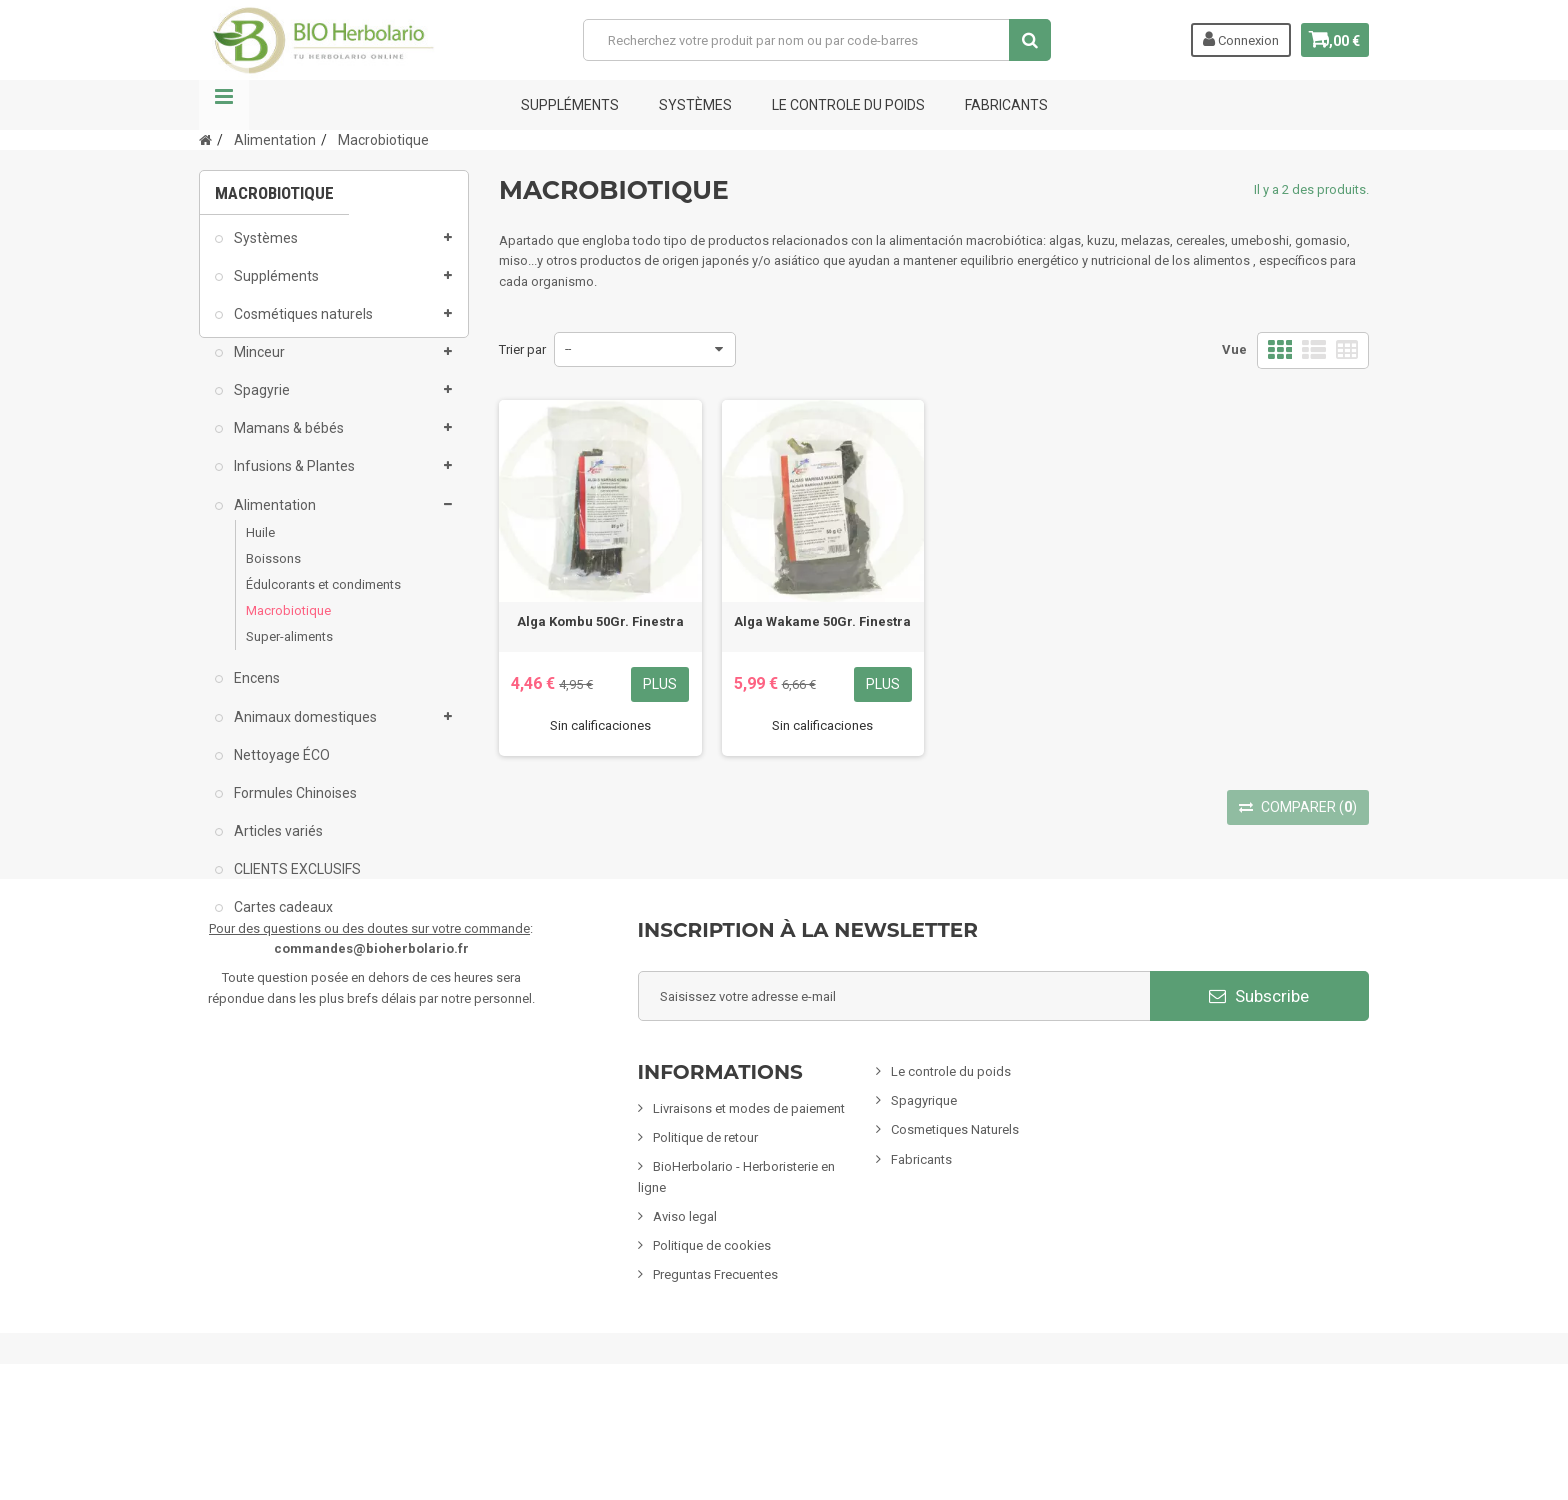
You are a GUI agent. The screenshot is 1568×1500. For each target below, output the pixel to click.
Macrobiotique (288, 623)
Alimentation (273, 517)
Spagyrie (260, 403)
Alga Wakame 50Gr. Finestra (822, 621)
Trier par (522, 349)
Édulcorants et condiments (323, 597)
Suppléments (570, 105)
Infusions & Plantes (293, 479)
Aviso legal (685, 1332)
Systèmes (695, 105)
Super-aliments (289, 649)
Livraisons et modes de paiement (749, 1224)
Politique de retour (705, 1253)
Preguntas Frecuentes (715, 1390)
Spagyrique (924, 1216)
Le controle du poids (848, 105)
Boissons (273, 570)
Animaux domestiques (304, 729)
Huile (260, 544)
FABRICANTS (1006, 105)
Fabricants (921, 1274)
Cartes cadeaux (282, 920)
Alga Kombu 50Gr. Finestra (600, 621)
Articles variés (277, 844)
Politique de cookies (712, 1361)
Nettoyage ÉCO (280, 767)
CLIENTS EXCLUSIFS (296, 882)
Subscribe (1259, 1111)
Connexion (1226, 39)
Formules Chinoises (294, 805)
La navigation (224, 105)
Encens (255, 691)
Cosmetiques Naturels (955, 1245)
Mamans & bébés (287, 441)
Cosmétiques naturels (302, 326)
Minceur (258, 365)
